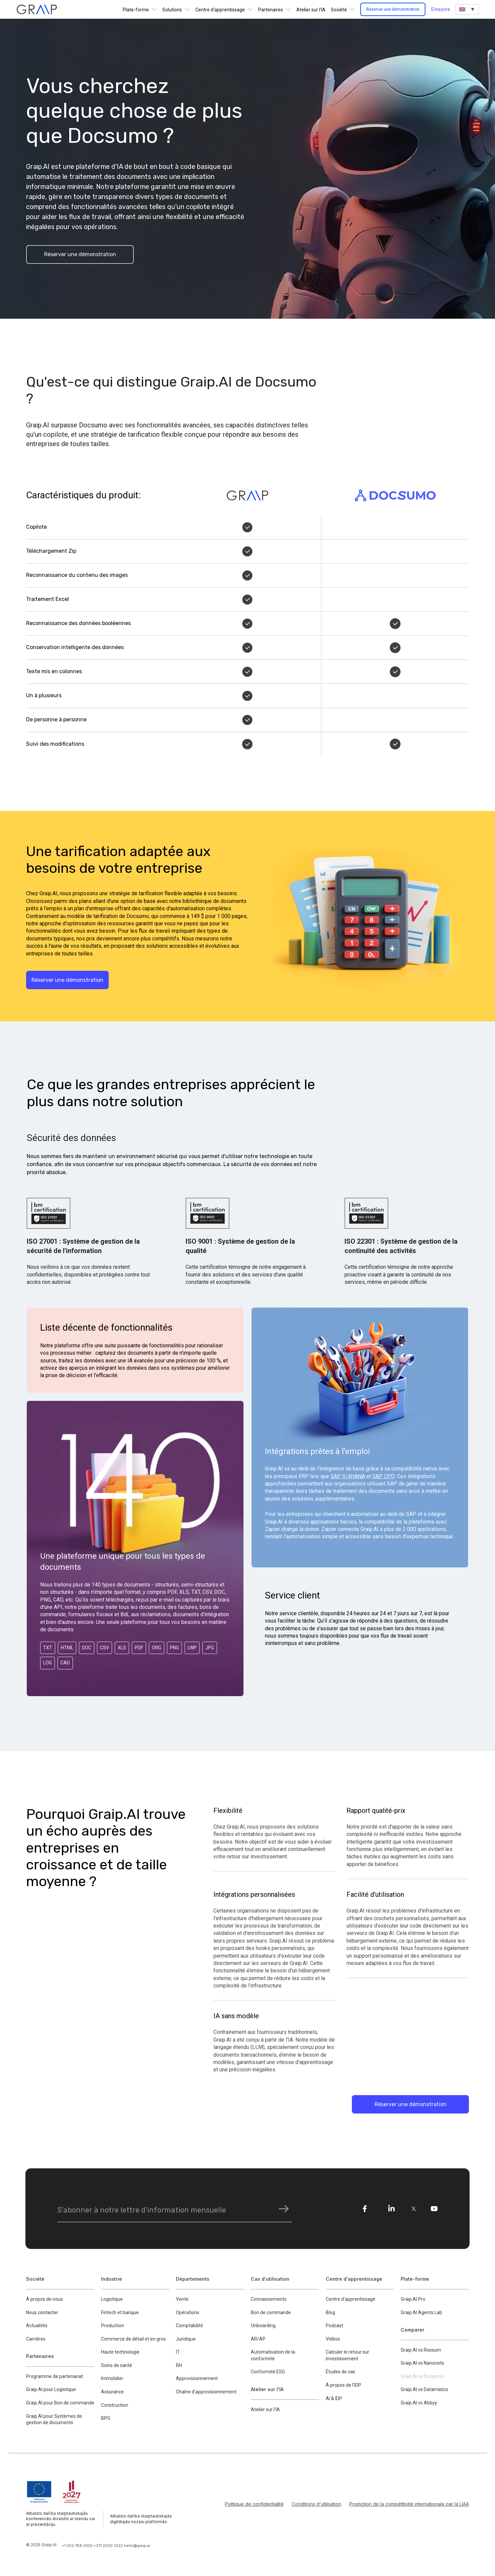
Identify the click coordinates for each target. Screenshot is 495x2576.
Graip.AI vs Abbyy (419, 2403)
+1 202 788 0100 (78, 2546)
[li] (391, 2209)
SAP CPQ (383, 1476)
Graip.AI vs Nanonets (422, 2363)
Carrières (35, 2339)
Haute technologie (120, 2352)
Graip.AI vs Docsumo (422, 2376)
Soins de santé (116, 2365)
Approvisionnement (197, 2379)
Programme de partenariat (54, 2376)
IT (178, 2352)
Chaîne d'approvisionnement (206, 2392)
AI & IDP (334, 2398)
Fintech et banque (120, 2312)
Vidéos (333, 2339)
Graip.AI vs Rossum (421, 2350)
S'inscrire (440, 9)
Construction (114, 2405)
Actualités (36, 2326)
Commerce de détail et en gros (133, 2339)
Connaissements (269, 2299)
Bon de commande (271, 2312)
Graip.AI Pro (413, 2299)
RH (179, 2365)
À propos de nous (44, 2299)
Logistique (112, 2299)
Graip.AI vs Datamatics (424, 2390)
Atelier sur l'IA (310, 9)
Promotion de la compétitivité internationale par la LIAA (409, 2504)
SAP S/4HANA (347, 1476)
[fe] (364, 2209)
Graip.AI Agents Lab (421, 2312)
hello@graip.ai (137, 2546)
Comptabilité (189, 2326)
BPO (105, 2419)
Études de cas (340, 2372)
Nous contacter (42, 2312)
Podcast (334, 2326)
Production (112, 2326)
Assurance (112, 2392)
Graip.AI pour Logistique (51, 2390)
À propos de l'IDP (343, 2385)
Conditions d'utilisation (316, 2504)
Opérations (187, 2312)
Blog (330, 2312)
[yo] (434, 2209)
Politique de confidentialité (254, 2504)
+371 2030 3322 (109, 2546)
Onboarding (263, 2326)
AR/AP (258, 2339)
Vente (182, 2299)
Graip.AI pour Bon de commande (60, 2403)
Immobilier (112, 2379)
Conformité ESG (268, 2372)
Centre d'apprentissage (350, 2299)
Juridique (186, 2339)
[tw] (414, 2209)
